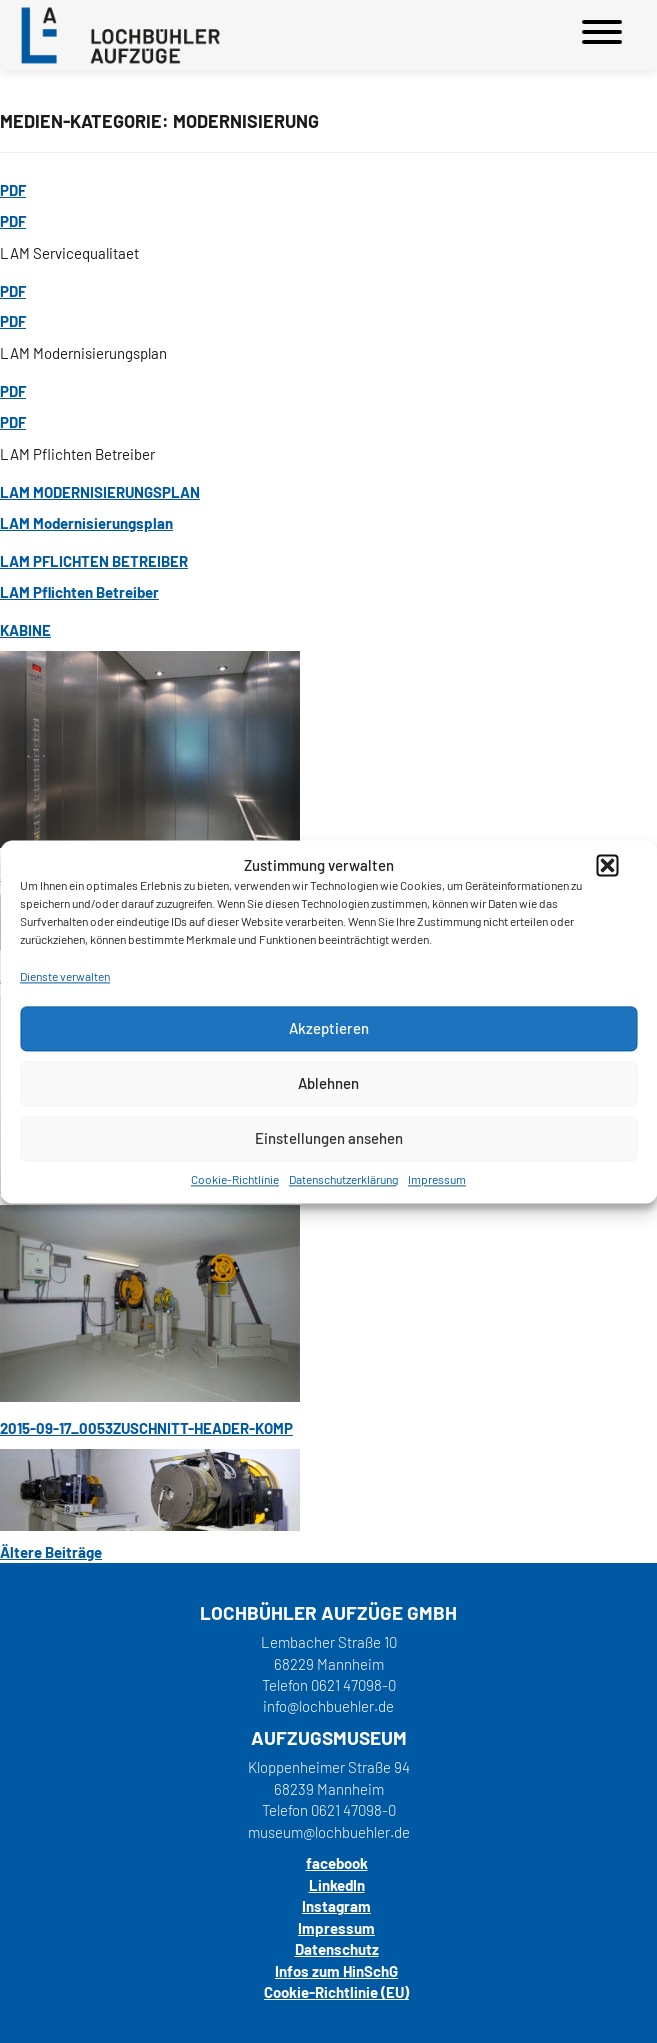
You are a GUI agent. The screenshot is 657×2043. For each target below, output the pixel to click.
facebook (337, 1863)
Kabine (25, 630)
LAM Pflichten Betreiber (94, 561)
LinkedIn (337, 1885)
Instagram (336, 1906)
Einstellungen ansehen (329, 1138)
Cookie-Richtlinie (235, 1179)
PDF (13, 190)
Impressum (437, 1179)
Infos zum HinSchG (336, 1971)
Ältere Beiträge (51, 1552)
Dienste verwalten (65, 977)
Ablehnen (328, 1083)
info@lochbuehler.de (328, 1706)
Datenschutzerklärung (343, 1179)
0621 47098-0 (353, 1685)
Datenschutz (337, 1949)
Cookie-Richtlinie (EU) (336, 1992)
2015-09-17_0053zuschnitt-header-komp (146, 1428)
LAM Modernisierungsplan (100, 492)
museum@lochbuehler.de (329, 1832)
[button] (607, 866)
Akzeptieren (329, 1028)
